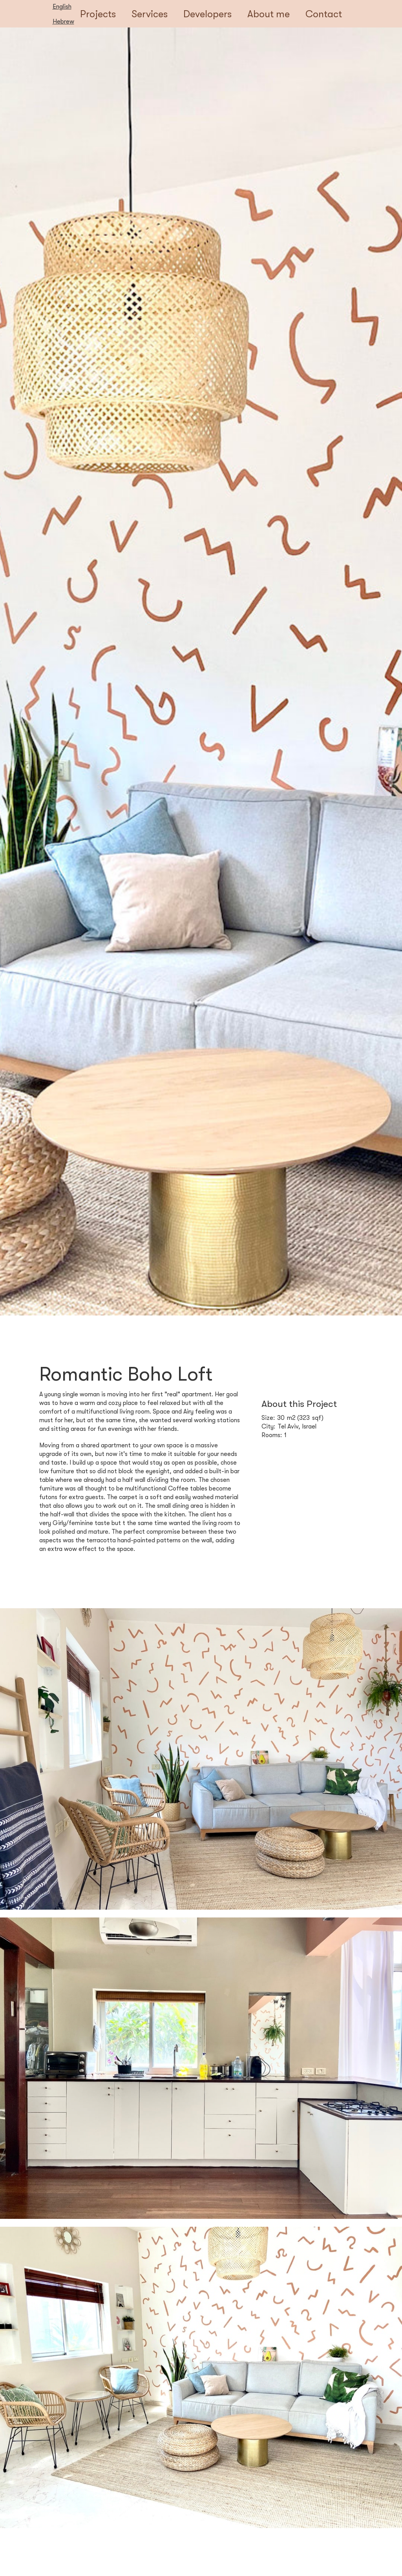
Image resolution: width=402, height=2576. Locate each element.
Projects (98, 14)
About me (268, 14)
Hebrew (63, 21)
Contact (323, 14)
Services (150, 14)
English (62, 6)
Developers (207, 14)
